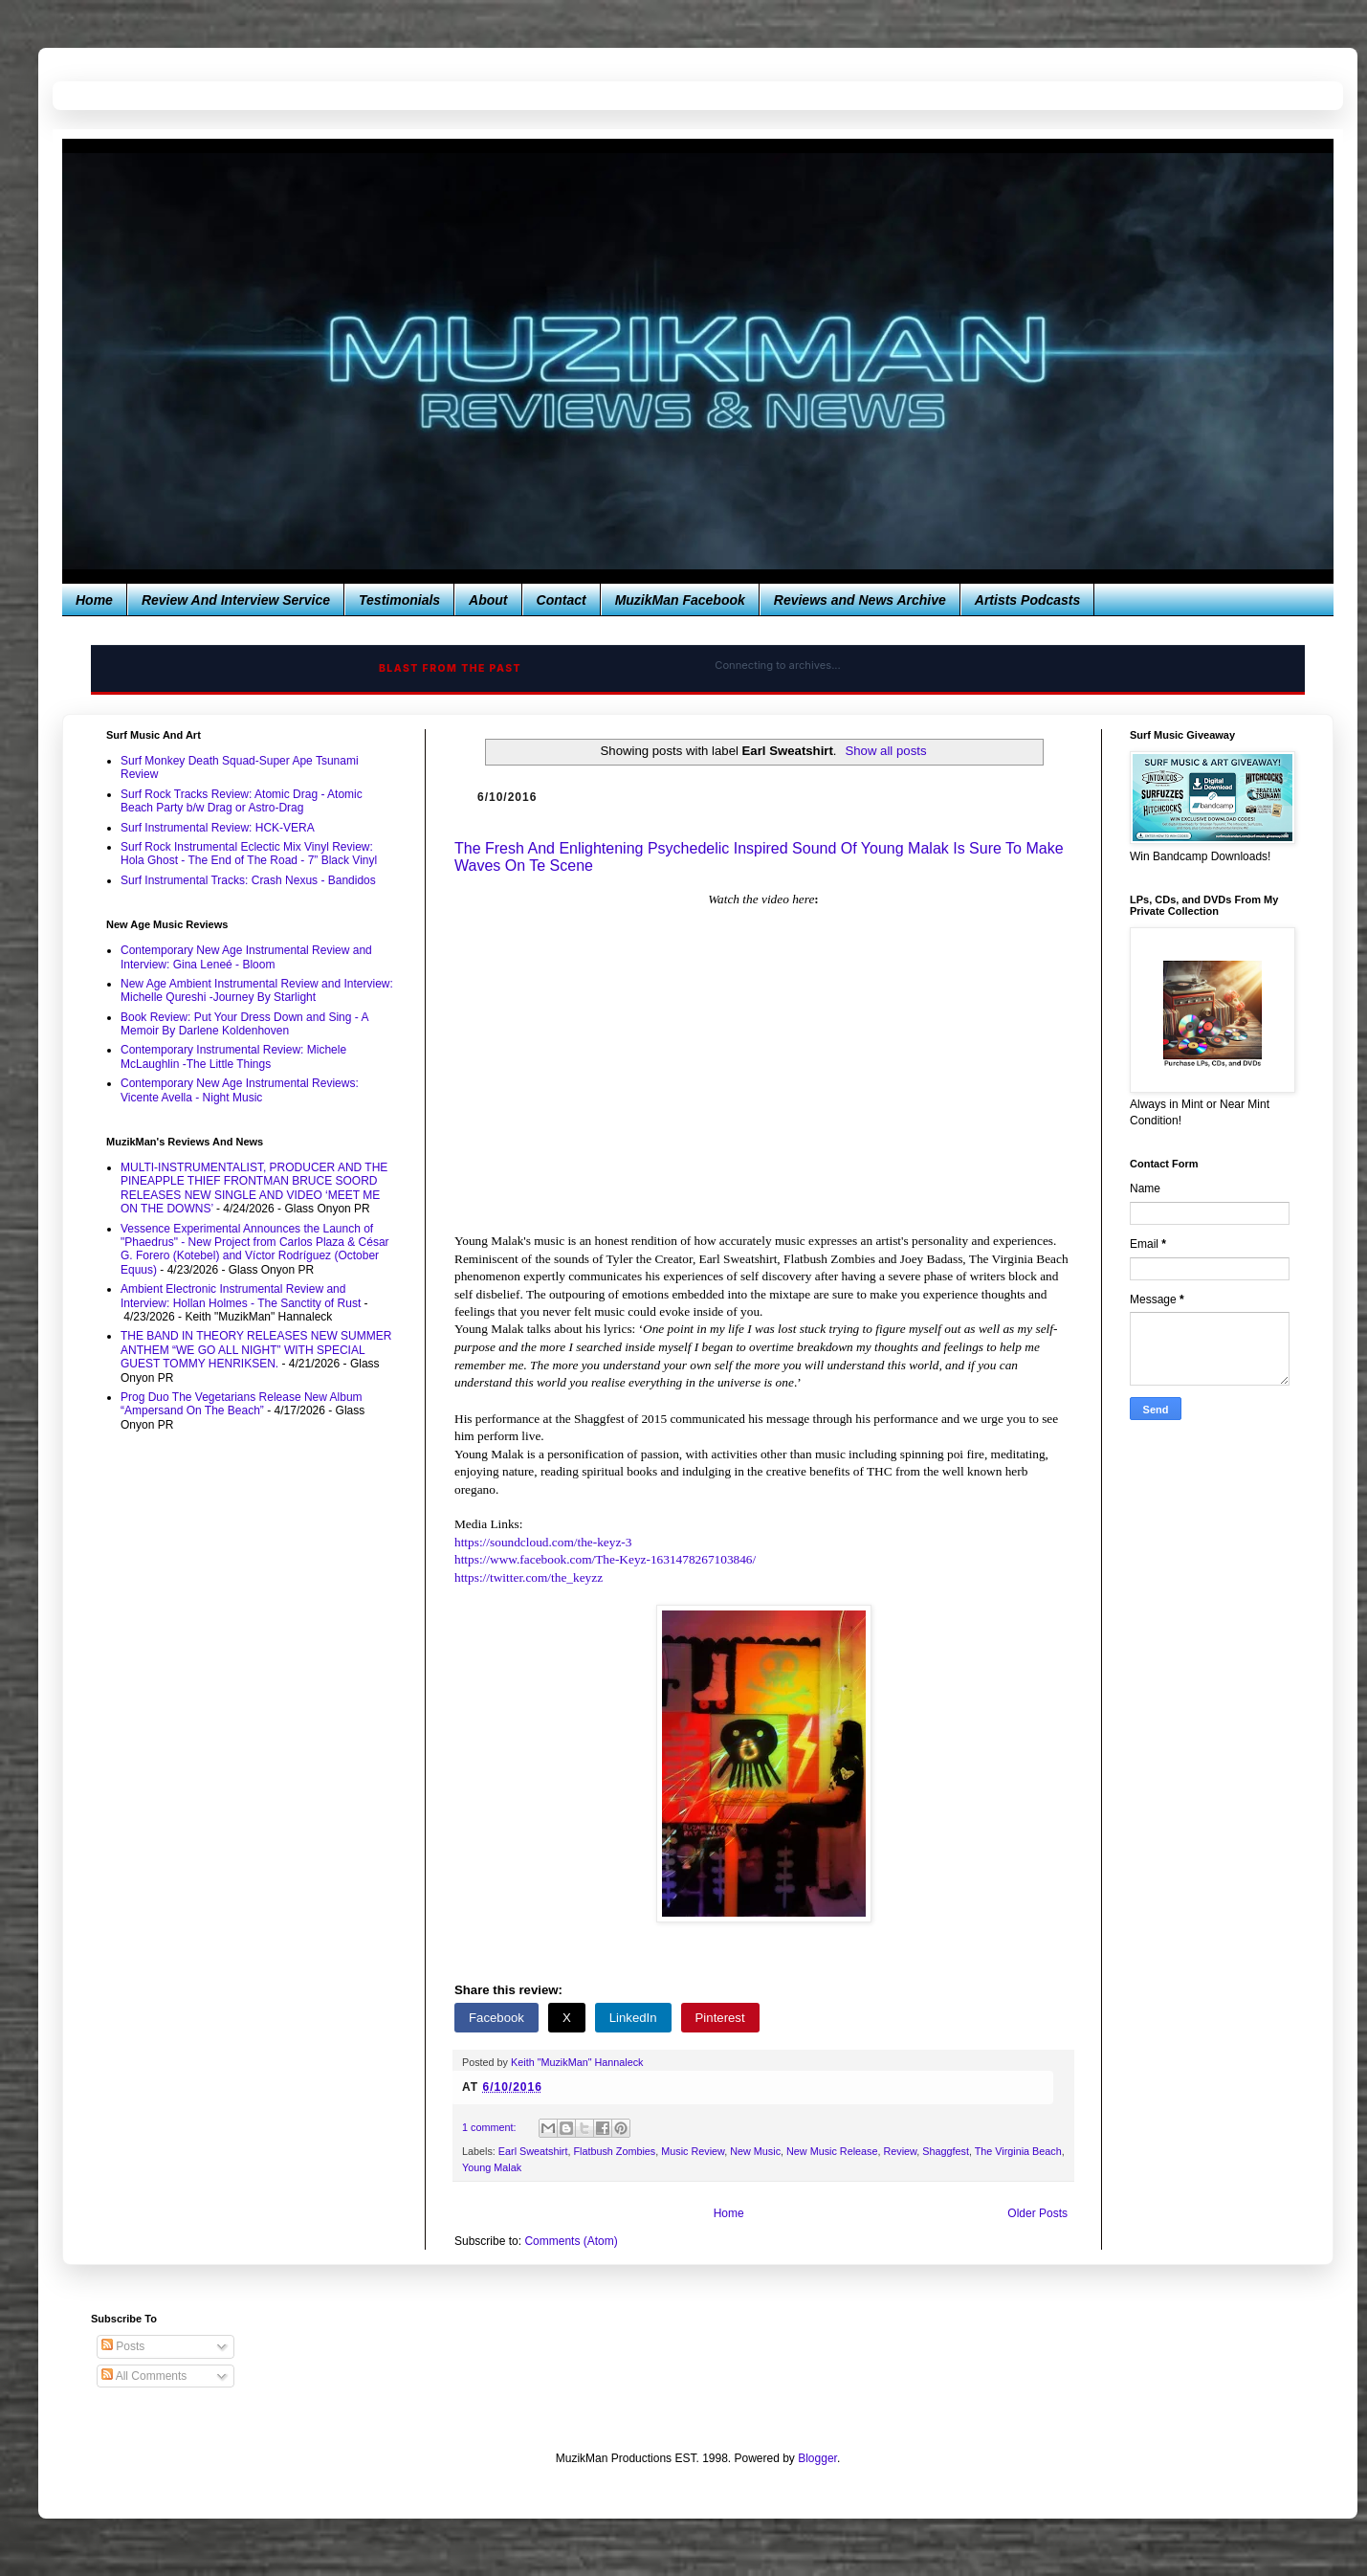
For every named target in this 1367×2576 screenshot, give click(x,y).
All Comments (144, 2376)
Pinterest (720, 2017)
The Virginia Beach (1018, 2151)
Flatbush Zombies (614, 2151)
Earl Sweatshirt (533, 2151)
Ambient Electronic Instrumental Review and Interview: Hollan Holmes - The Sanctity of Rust (241, 1295)
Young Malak (491, 2167)
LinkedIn (633, 2017)
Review (899, 2151)
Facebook (496, 2017)
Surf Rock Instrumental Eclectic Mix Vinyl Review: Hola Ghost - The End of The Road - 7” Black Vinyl (249, 853)
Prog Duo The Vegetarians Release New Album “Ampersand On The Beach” (242, 1403)
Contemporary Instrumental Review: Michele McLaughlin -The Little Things (233, 1056)
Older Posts (1037, 2213)
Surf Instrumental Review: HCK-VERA (218, 827)
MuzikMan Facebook (680, 600)
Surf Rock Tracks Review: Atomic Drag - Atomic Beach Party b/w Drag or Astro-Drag (242, 801)
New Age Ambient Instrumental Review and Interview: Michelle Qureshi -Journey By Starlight (257, 990)
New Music (755, 2151)
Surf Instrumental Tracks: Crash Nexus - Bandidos (248, 880)
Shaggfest (945, 2151)
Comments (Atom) (570, 2241)
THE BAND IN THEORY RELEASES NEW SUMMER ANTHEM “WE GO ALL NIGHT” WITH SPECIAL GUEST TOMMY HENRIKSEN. (256, 1349)
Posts (122, 2346)
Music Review (692, 2151)
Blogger (817, 2458)
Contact (561, 600)
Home (94, 600)
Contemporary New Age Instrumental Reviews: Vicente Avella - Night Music (240, 1090)
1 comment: (490, 2127)
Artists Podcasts (1027, 600)
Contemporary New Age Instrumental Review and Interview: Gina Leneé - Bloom (246, 957)
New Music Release (831, 2151)
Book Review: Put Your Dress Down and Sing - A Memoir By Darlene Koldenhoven (244, 1023)
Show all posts (885, 751)
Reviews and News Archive (860, 600)
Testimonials (399, 600)
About (488, 600)
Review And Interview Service (236, 600)
